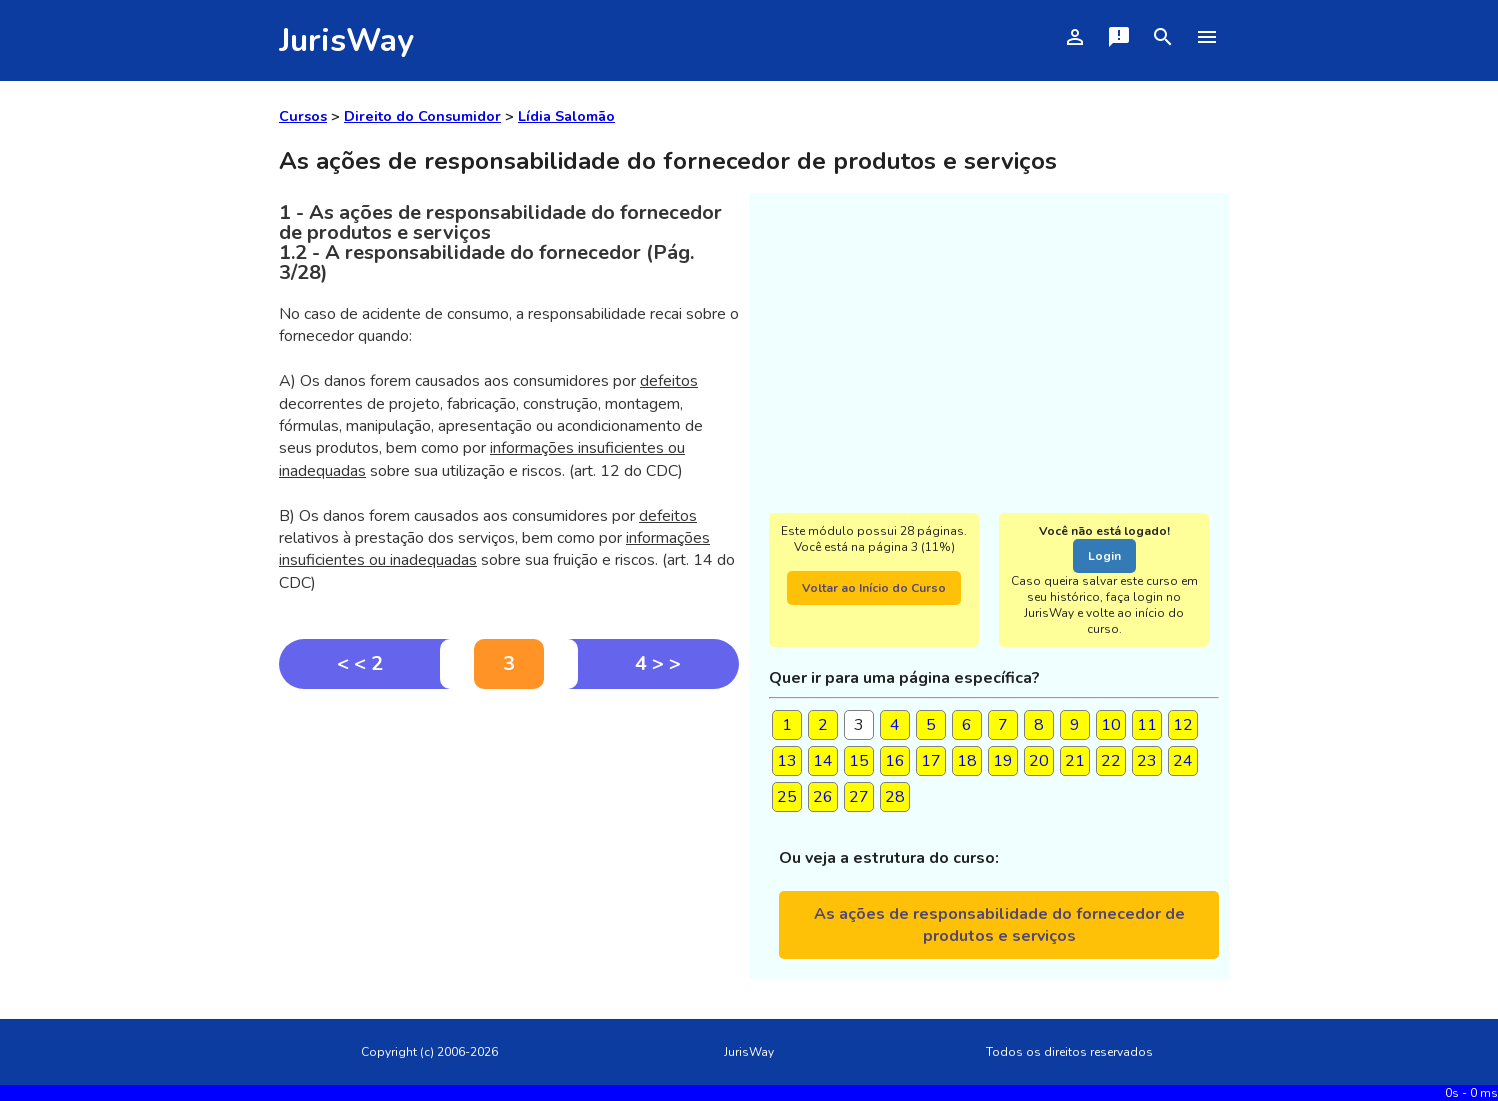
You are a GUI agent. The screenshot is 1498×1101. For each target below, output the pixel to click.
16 (895, 761)
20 (1039, 761)
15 (859, 761)
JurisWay (346, 40)
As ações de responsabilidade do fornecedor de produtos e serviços (999, 925)
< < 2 (360, 663)
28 (895, 797)
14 (823, 761)
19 (1003, 761)
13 (787, 761)
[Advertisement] (509, 839)
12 (1183, 725)
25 (787, 797)
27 (859, 797)
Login (1104, 556)
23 (1147, 761)
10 (1111, 725)
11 (1147, 725)
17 (931, 761)
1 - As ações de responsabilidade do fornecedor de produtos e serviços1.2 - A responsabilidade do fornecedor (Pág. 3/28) (500, 242)
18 (967, 761)
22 (1111, 761)
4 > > (658, 663)
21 (1075, 761)
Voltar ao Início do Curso (874, 588)
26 (823, 797)
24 (1183, 761)
